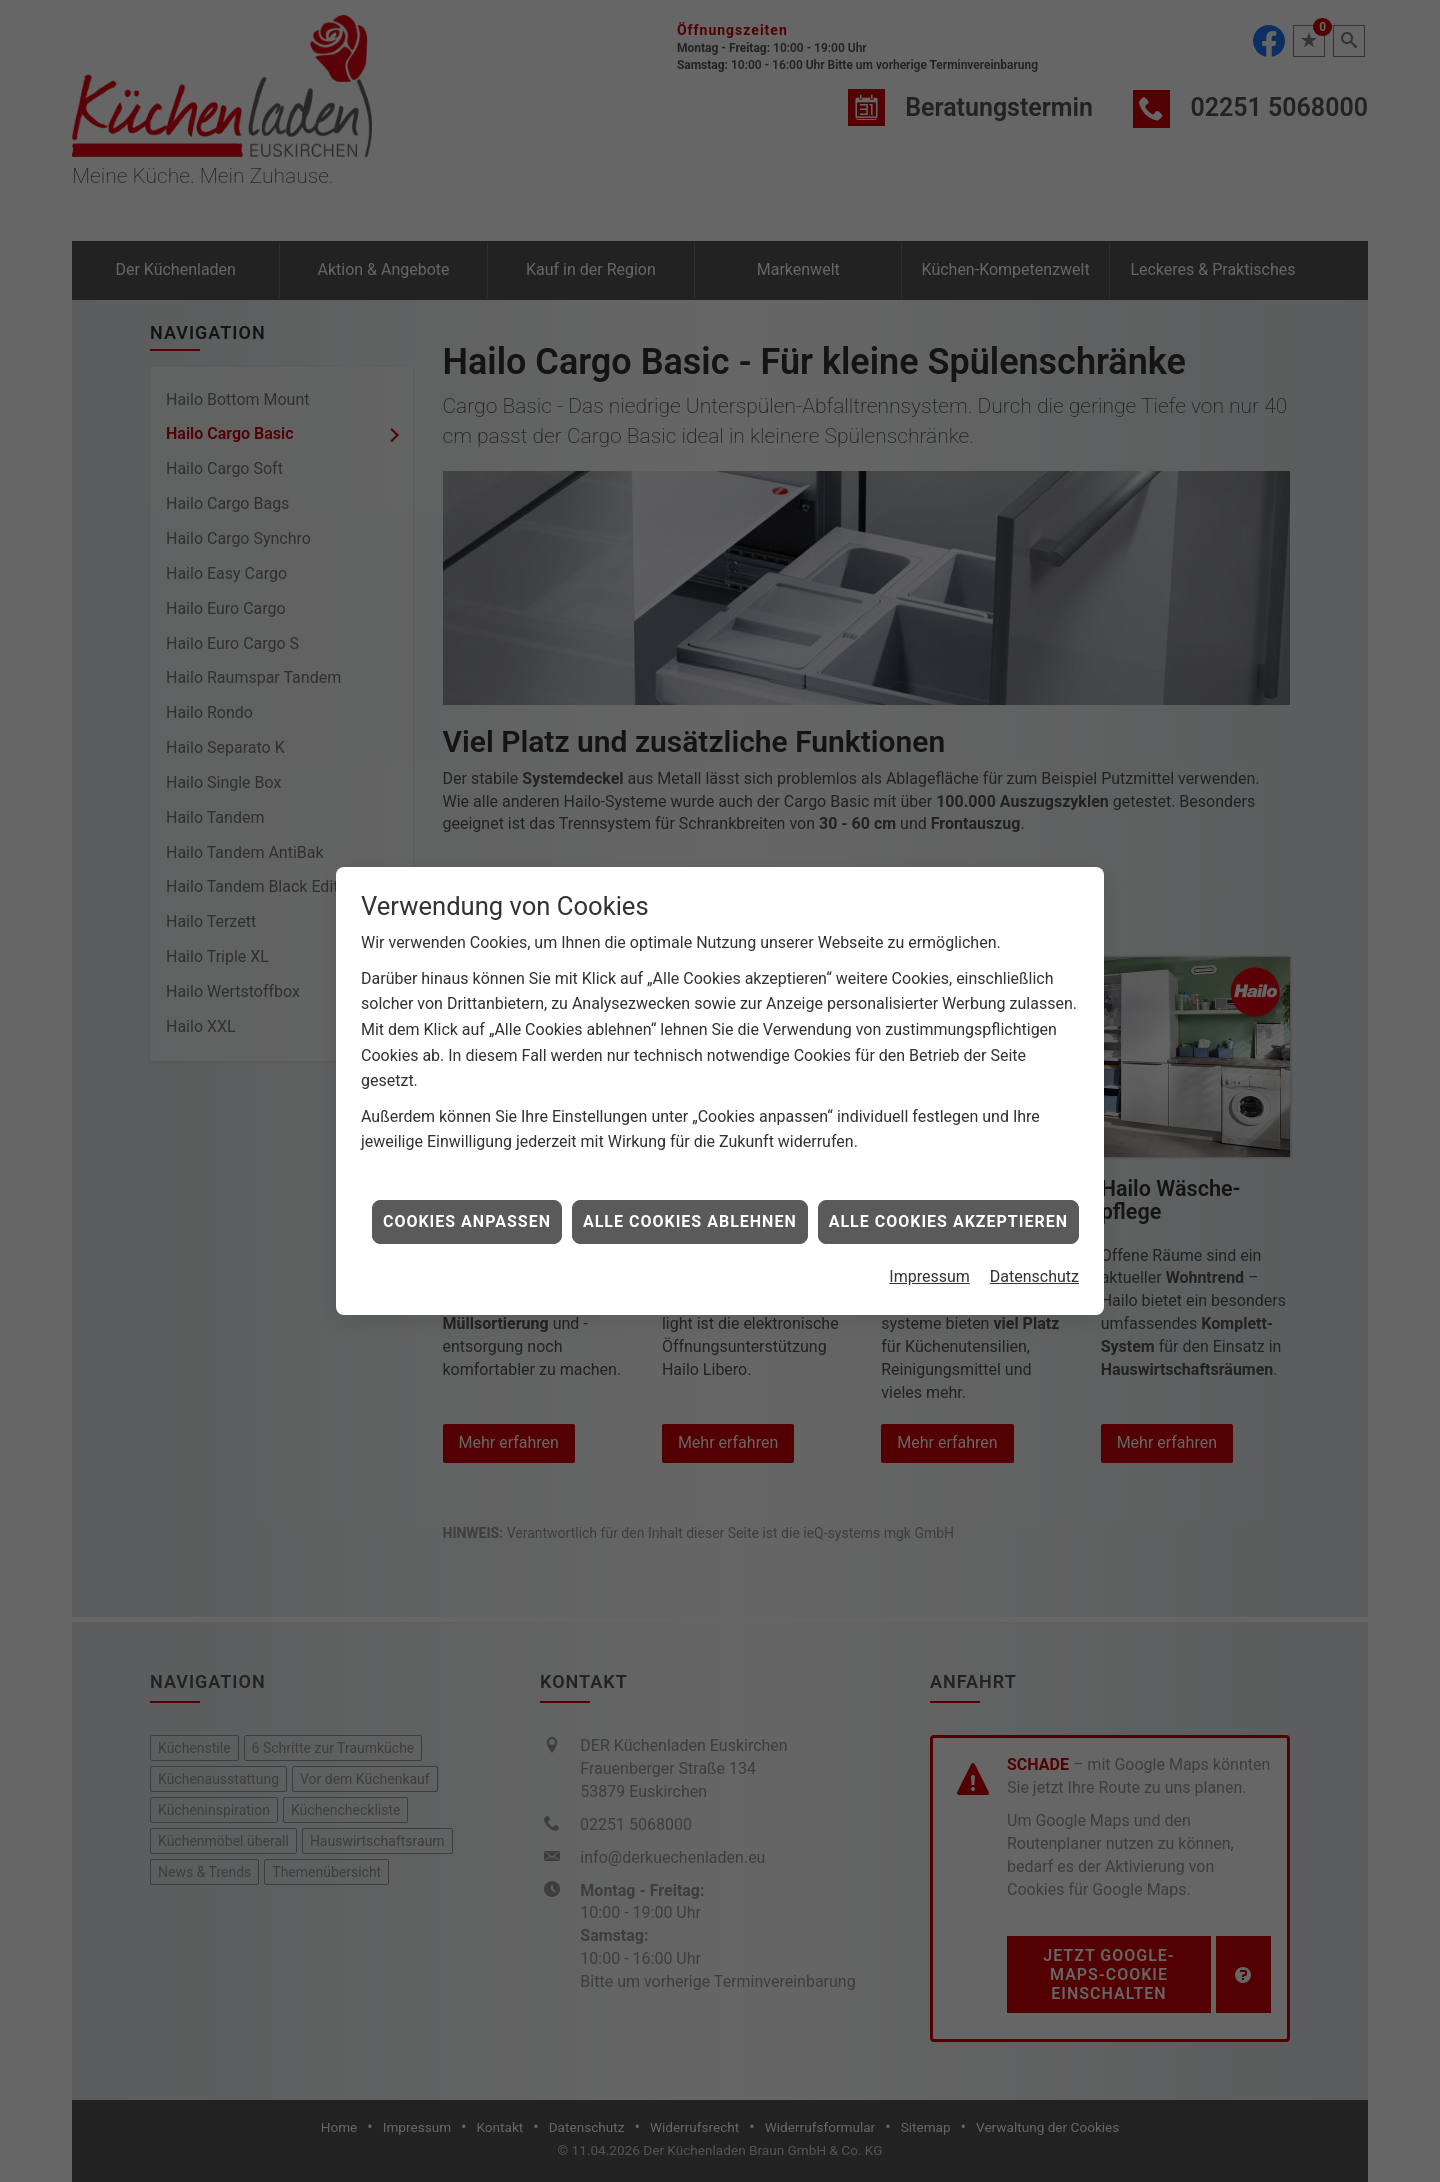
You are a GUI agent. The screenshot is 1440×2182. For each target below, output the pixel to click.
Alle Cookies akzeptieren (948, 1166)
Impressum (929, 1221)
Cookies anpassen (467, 1166)
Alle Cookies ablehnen (690, 1166)
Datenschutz (1034, 1221)
